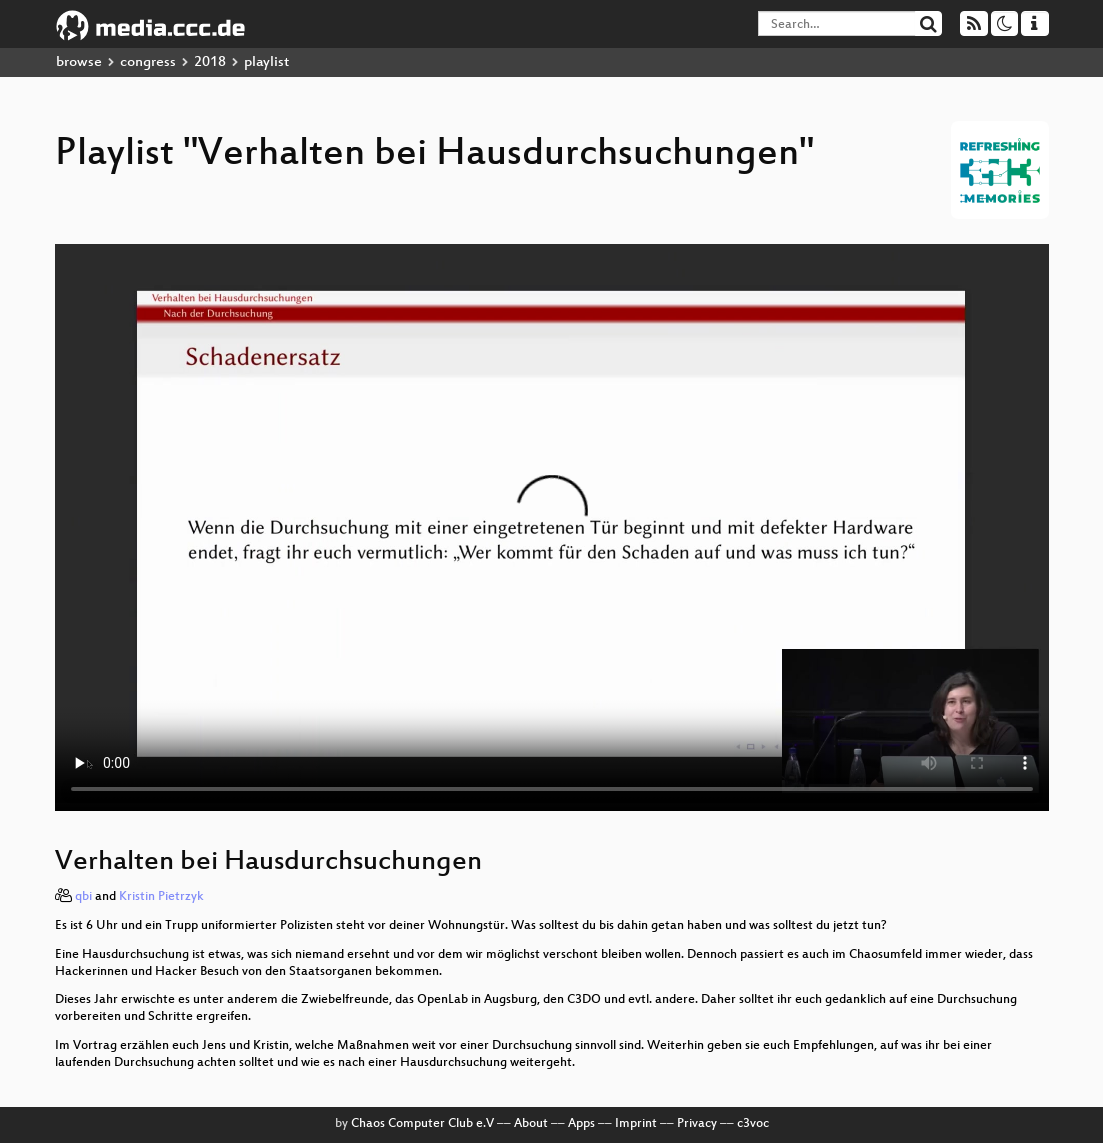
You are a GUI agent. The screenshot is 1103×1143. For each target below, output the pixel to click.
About (531, 1124)
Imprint (636, 1124)
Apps (581, 1124)
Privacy (697, 1124)
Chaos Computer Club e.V (422, 1124)
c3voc (753, 1124)
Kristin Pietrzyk (161, 897)
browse (79, 62)
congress (148, 62)
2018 (210, 62)
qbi (83, 897)
